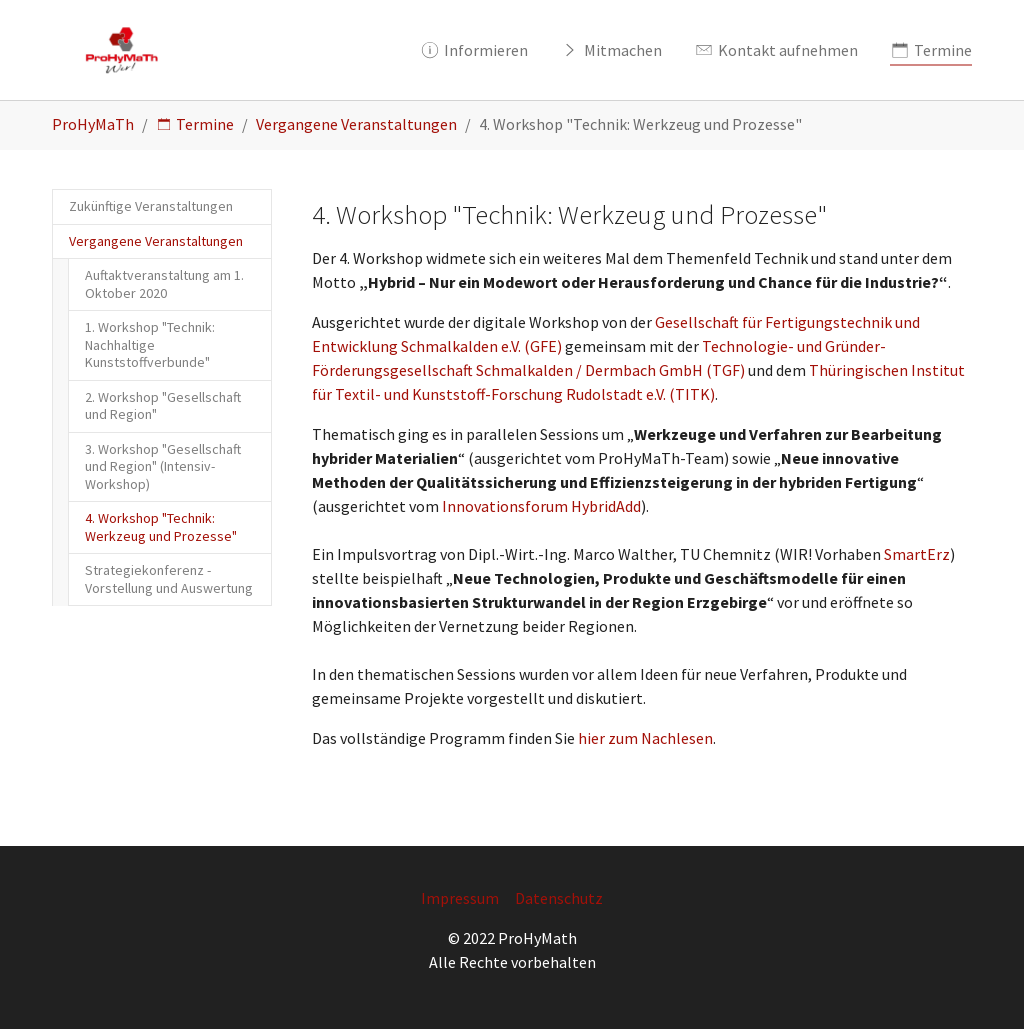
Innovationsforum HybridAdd (541, 506)
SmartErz (917, 554)
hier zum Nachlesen (644, 738)
